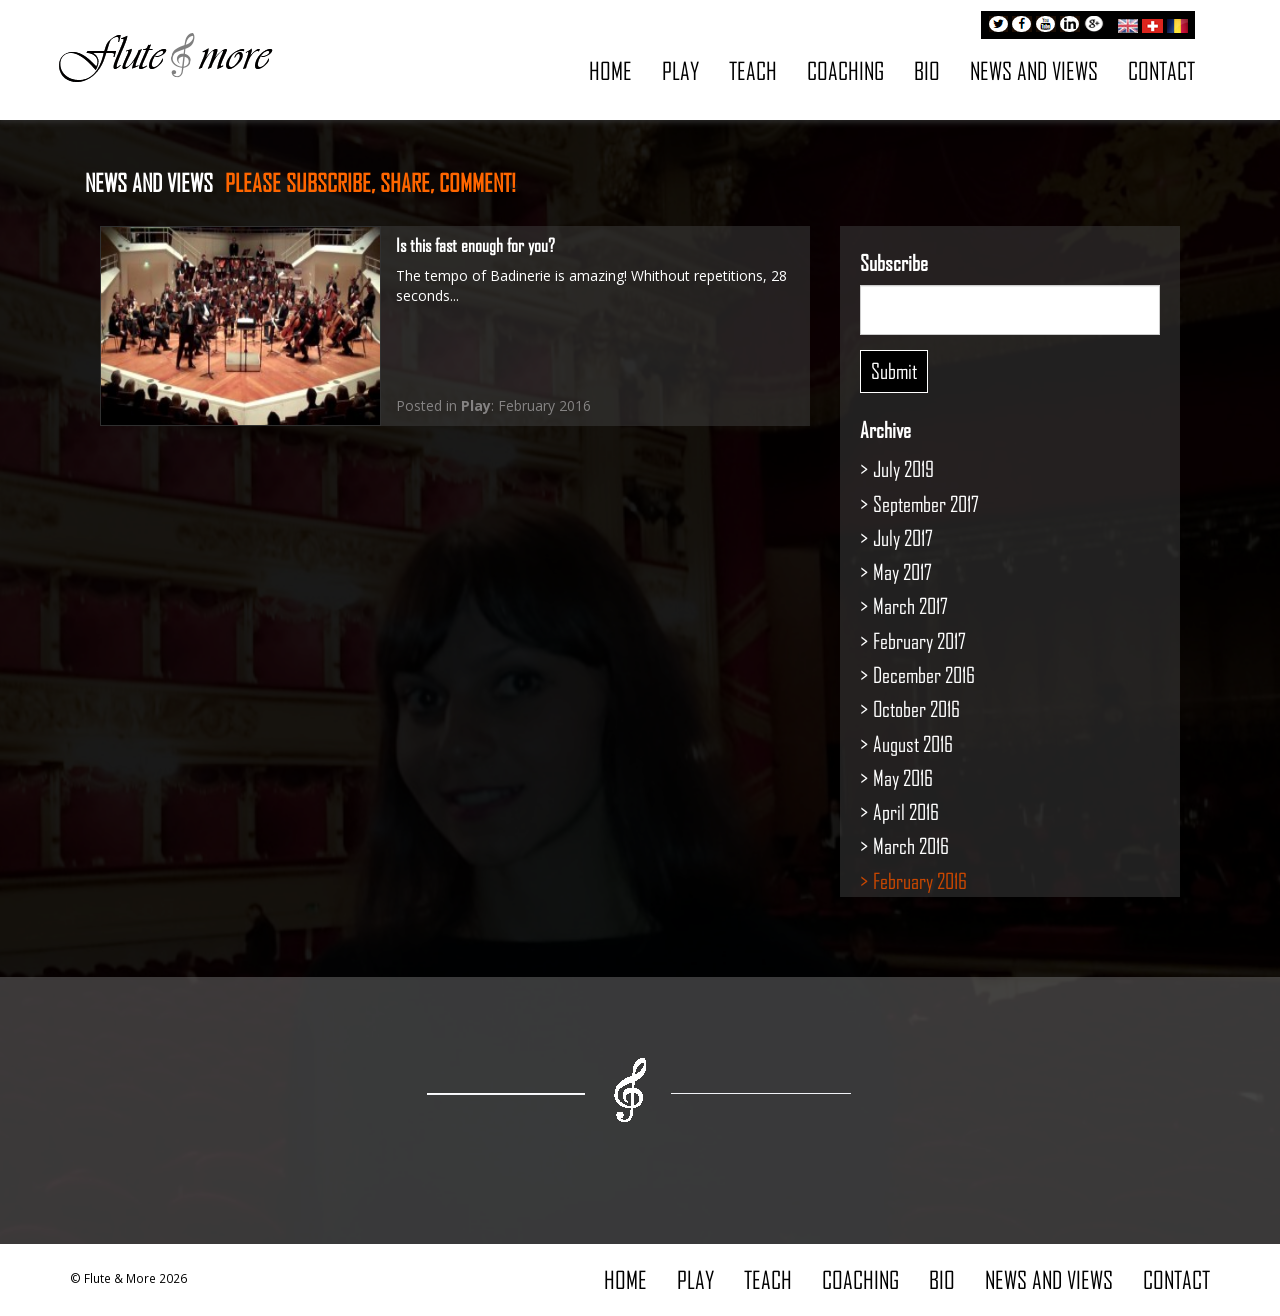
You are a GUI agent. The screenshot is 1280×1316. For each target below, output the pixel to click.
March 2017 (910, 605)
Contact (1161, 70)
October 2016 (916, 708)
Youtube (1046, 26)
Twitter (998, 26)
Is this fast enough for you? (475, 245)
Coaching (845, 70)
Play (680, 70)
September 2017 (926, 503)
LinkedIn (1070, 26)
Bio (927, 70)
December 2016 (924, 674)
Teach (753, 70)
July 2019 (903, 468)
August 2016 (913, 743)
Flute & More (165, 56)
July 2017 (903, 537)
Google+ (1094, 26)
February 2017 (919, 640)
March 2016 (911, 845)
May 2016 (903, 777)
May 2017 (902, 571)
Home (610, 70)
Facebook (1022, 26)
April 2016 (906, 811)
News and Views (1034, 70)
